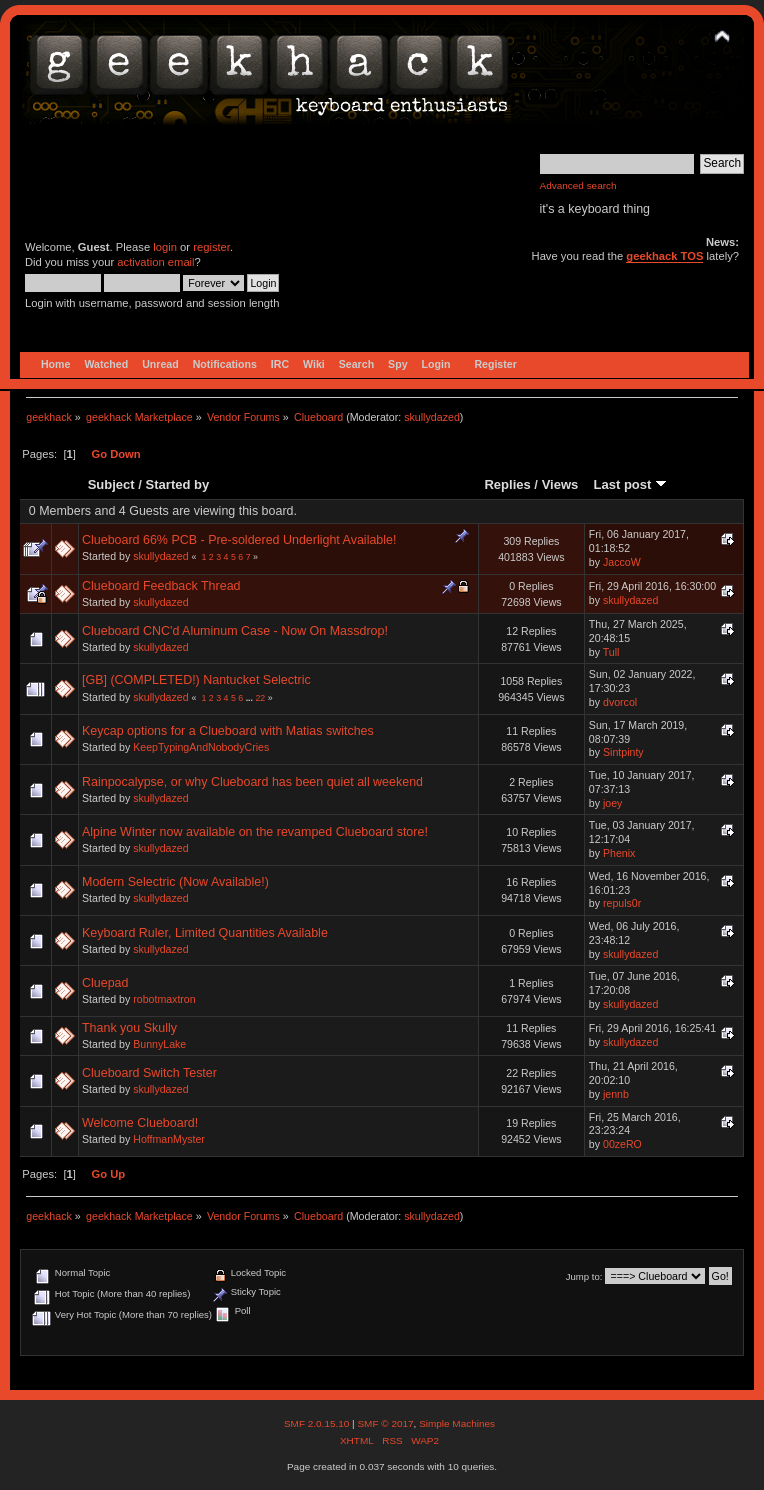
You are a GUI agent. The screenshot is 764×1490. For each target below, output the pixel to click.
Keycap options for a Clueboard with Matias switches (228, 731)
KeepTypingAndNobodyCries (201, 747)
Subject (111, 484)
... (251, 698)
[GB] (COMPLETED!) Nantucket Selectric (196, 680)
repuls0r (622, 903)
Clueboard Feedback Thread (161, 586)
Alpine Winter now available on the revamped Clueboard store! (255, 832)
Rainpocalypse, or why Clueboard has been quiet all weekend (252, 782)
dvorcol (620, 702)
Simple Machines (457, 1423)
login (165, 247)
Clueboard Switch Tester (149, 1073)
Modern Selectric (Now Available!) (175, 882)
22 (260, 698)
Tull (611, 652)
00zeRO (622, 1144)
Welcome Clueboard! (140, 1123)
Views (560, 484)
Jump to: (584, 1276)
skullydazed (432, 417)
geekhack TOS (664, 256)
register (211, 247)
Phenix (619, 853)
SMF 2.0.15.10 (318, 1423)
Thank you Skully (129, 1028)
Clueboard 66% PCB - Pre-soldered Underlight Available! (239, 540)
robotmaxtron (164, 999)
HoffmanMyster (169, 1139)
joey (612, 803)
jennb (616, 1094)
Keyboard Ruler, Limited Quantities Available (205, 933)
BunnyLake (159, 1044)
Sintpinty (623, 752)
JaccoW (622, 562)
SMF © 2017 (385, 1423)
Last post (630, 484)
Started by (178, 484)
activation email (155, 262)
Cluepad (105, 983)
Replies (507, 484)
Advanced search (578, 185)
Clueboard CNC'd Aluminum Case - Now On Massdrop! (235, 631)
